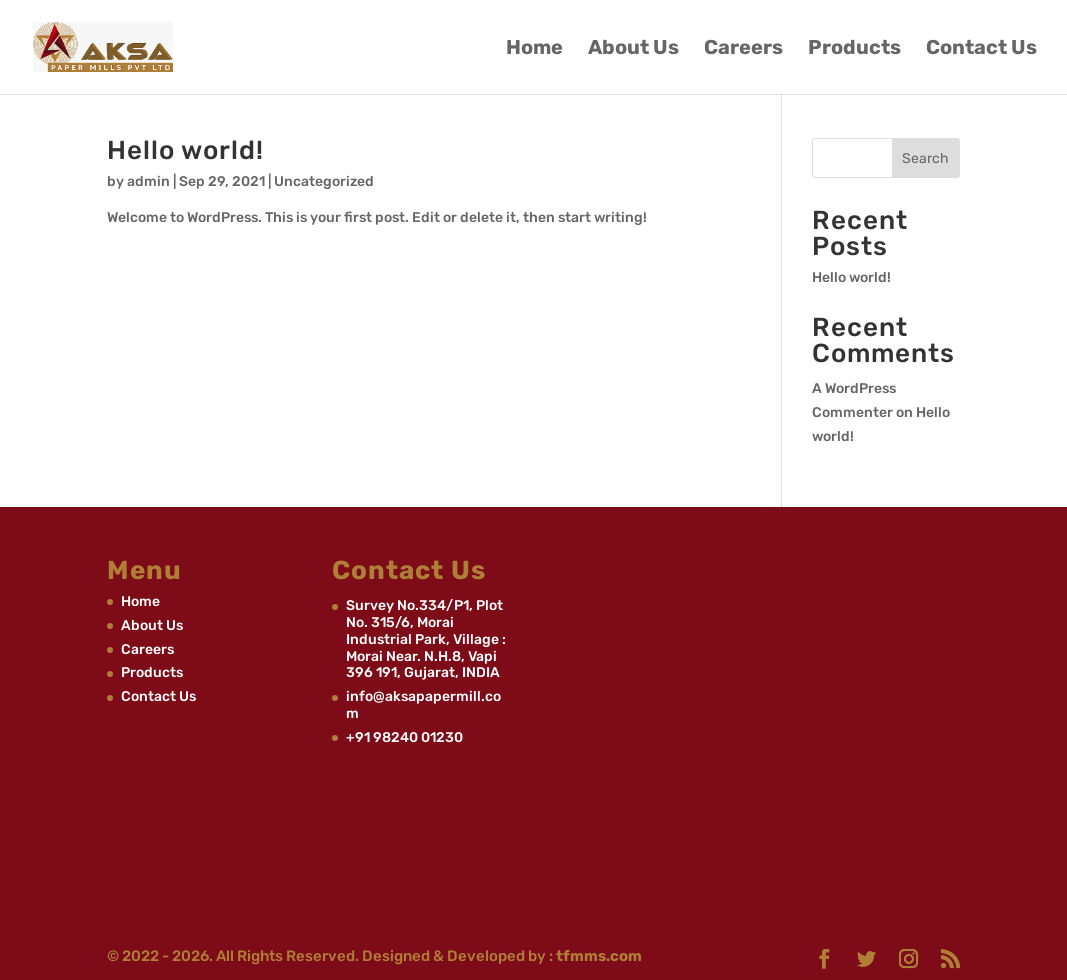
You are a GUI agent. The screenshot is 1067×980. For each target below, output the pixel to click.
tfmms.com (597, 956)
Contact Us (981, 49)
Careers (743, 49)
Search (925, 158)
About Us (633, 49)
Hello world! (185, 150)
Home (534, 49)
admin (148, 181)
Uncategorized (324, 181)
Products (854, 49)
